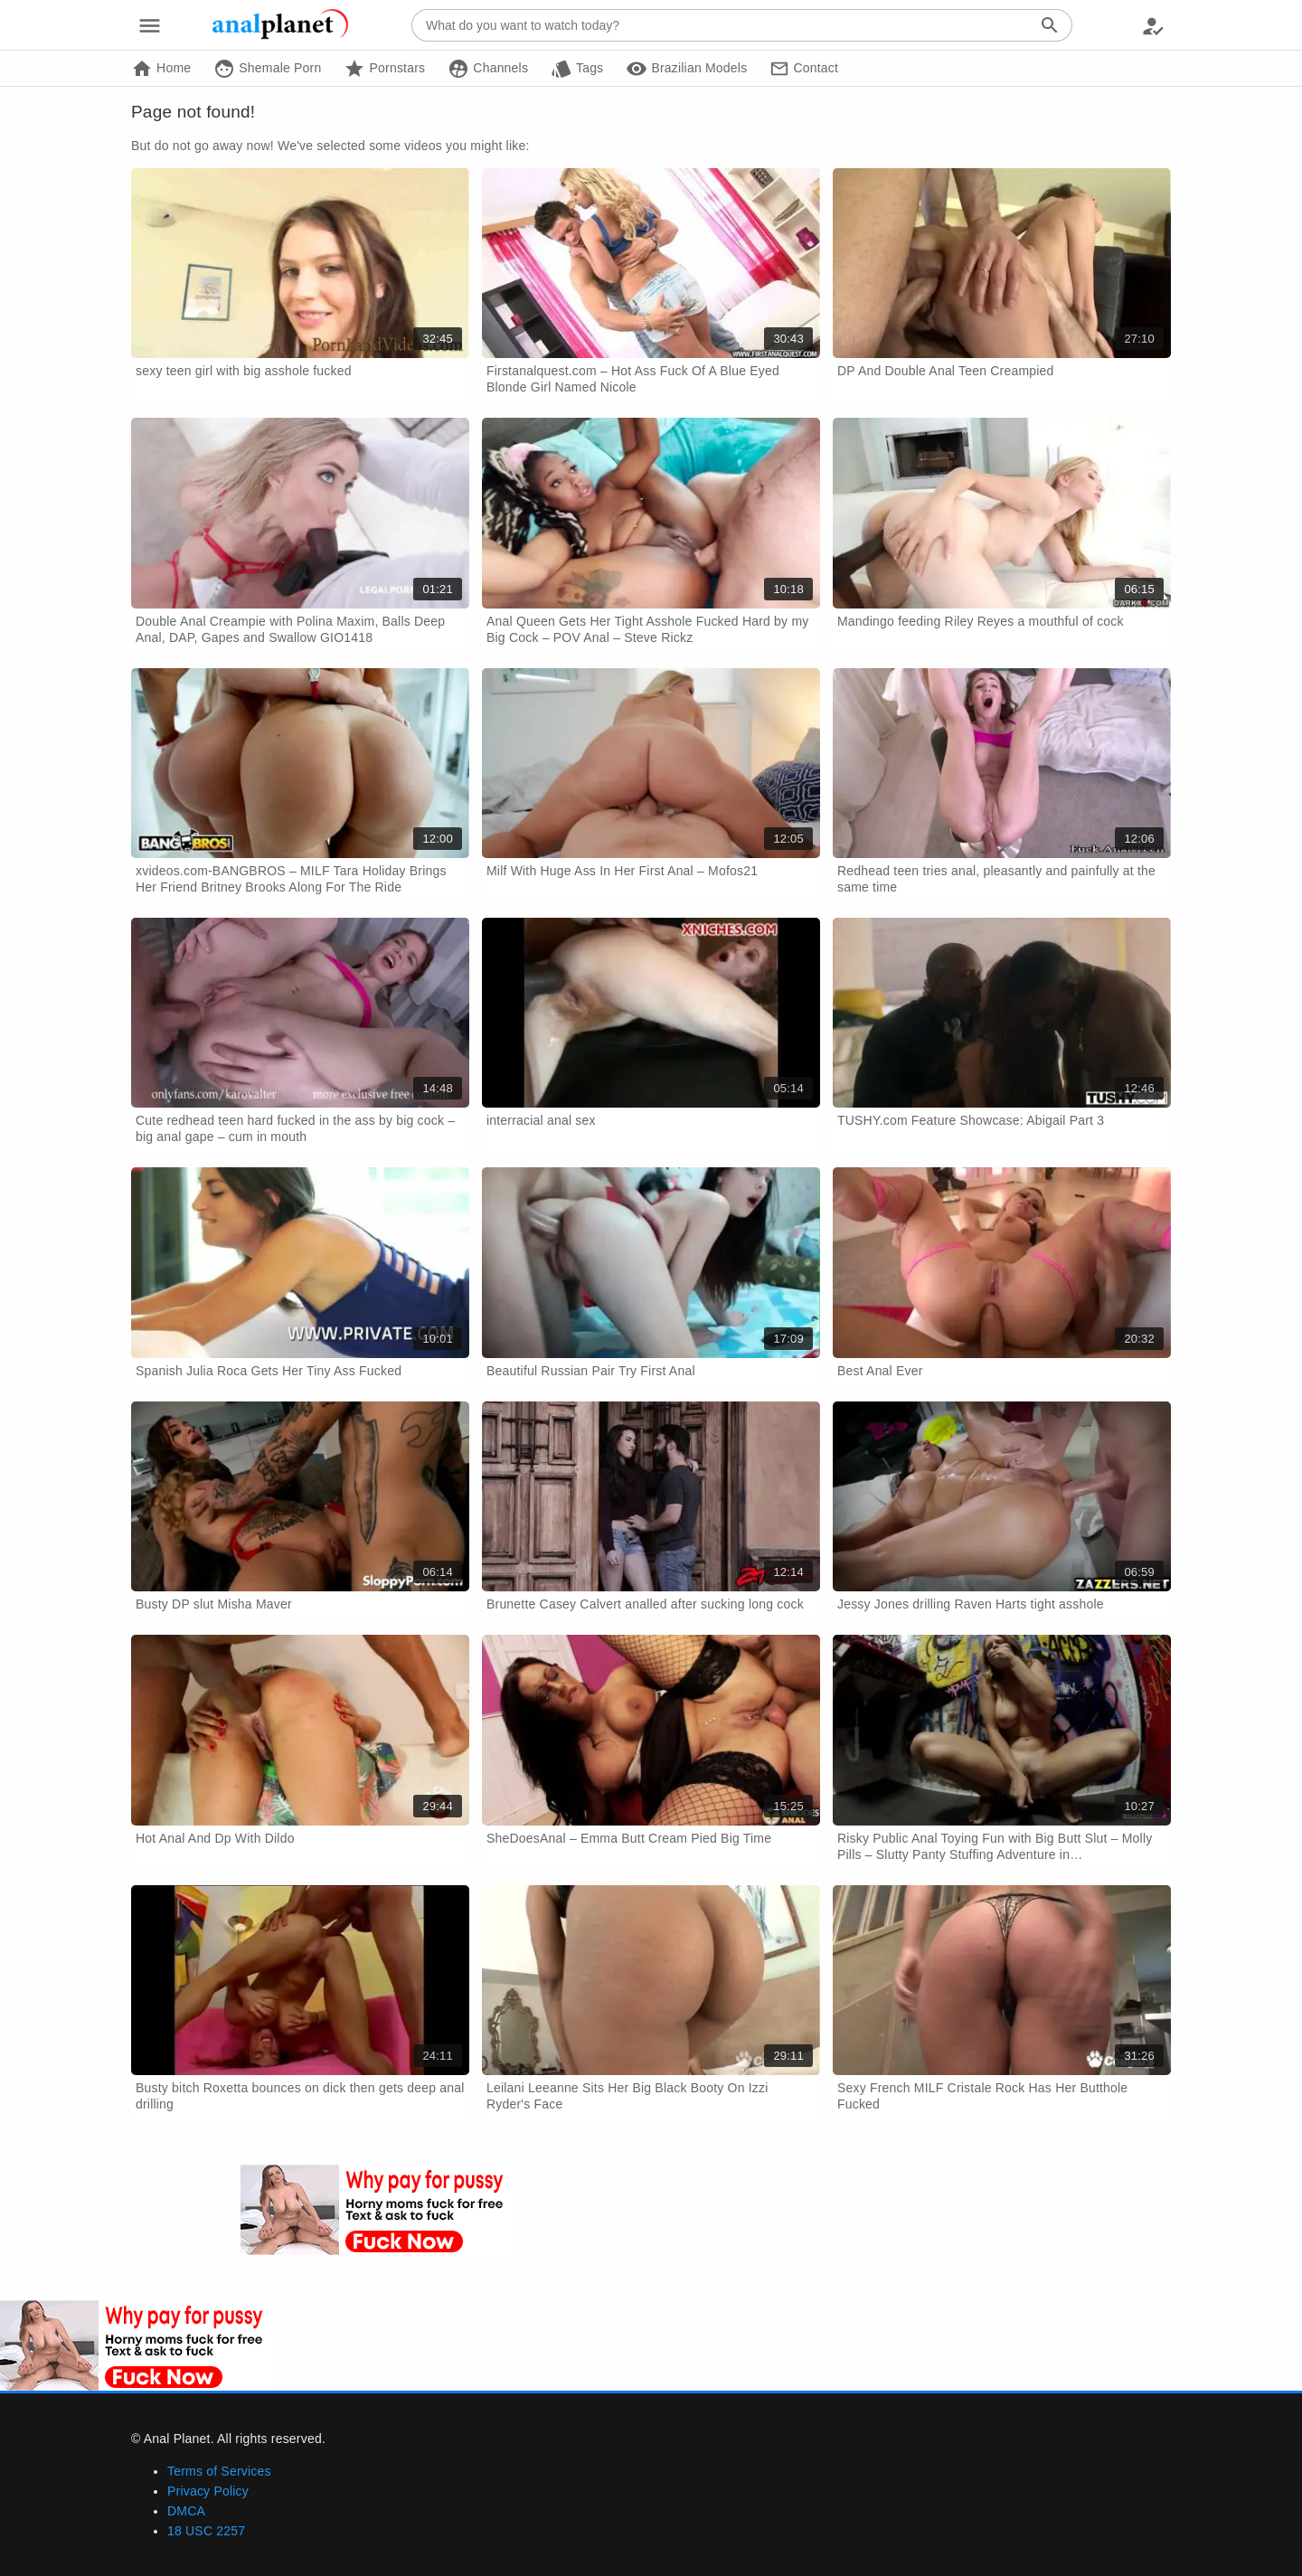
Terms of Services (219, 2471)
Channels (488, 69)
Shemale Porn (267, 69)
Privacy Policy (208, 2491)
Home (161, 69)
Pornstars (384, 69)
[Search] (1049, 25)
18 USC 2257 (206, 2531)
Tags (577, 69)
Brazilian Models (686, 69)
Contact (803, 69)
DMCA (186, 2511)
